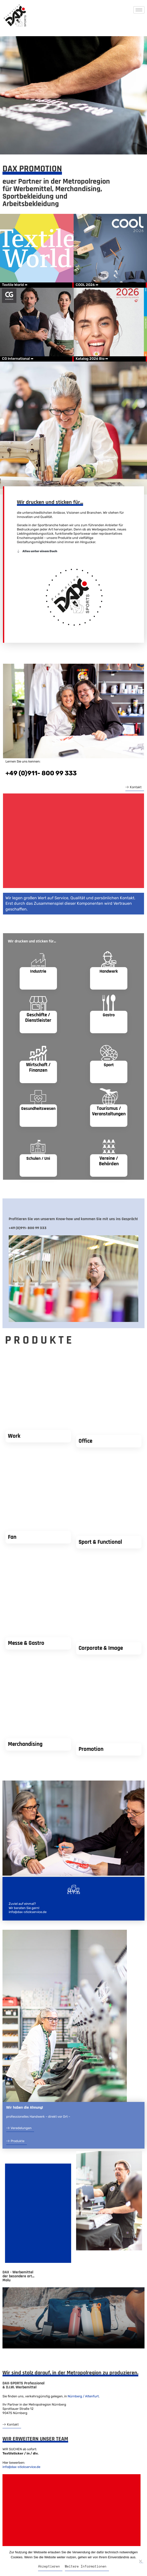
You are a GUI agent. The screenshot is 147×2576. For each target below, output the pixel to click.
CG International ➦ (18, 359)
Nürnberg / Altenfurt (83, 2396)
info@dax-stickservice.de (28, 1912)
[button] (37, 551)
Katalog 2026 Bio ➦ (92, 359)
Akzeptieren (49, 2566)
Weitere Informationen (85, 2566)
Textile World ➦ (15, 285)
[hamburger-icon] (139, 9)
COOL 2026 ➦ (87, 285)
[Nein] (141, 2561)
